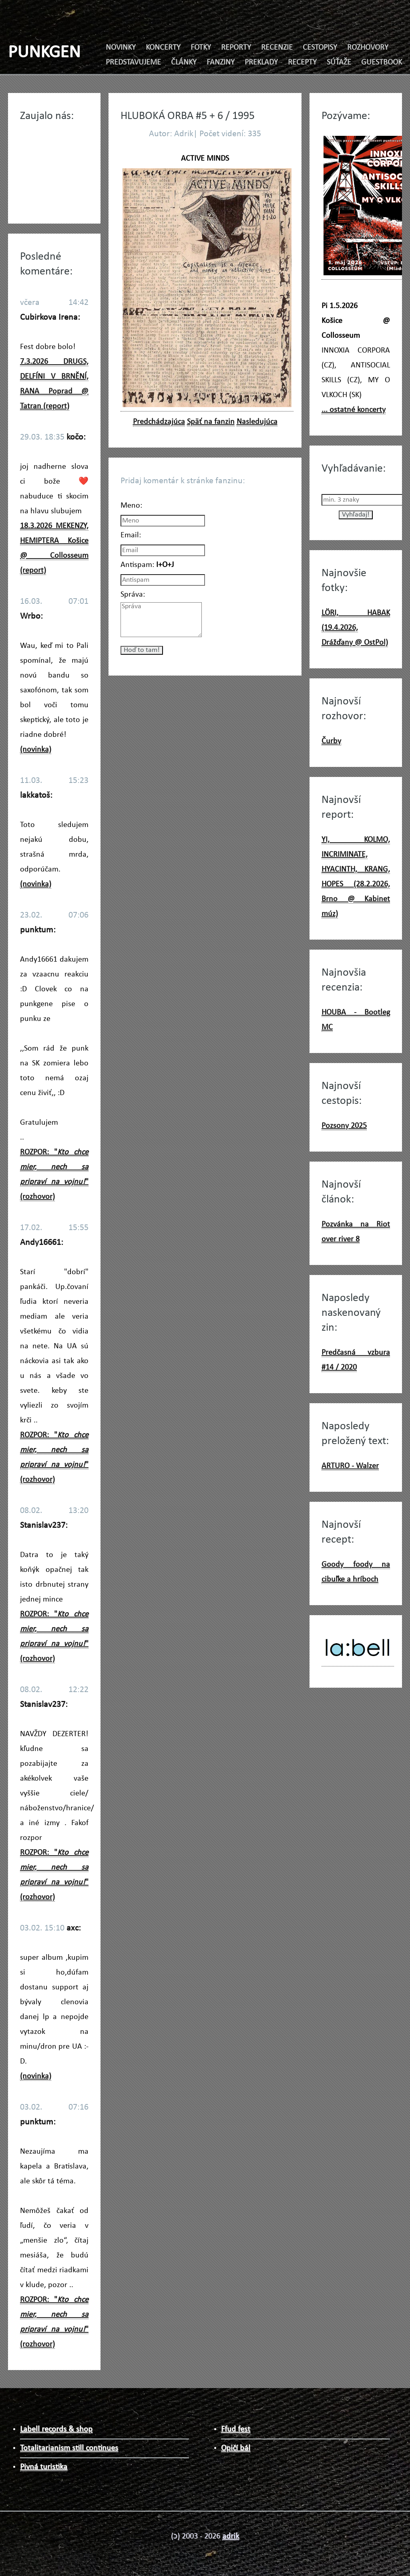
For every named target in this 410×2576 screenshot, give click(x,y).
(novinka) (35, 750)
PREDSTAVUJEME (133, 62)
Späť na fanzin (211, 422)
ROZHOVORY (367, 48)
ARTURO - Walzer (350, 1466)
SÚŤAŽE (339, 62)
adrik (230, 2536)
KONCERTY (163, 48)
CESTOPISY (320, 48)
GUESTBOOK (381, 62)
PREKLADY (261, 62)
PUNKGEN (44, 53)
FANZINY (221, 62)
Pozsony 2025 (344, 1126)
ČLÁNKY (184, 62)
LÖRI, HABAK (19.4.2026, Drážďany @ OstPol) (356, 628)
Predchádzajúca (159, 422)
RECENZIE (277, 48)
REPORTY (236, 48)
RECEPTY (302, 62)
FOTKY (201, 48)
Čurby (331, 741)
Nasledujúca (257, 422)
